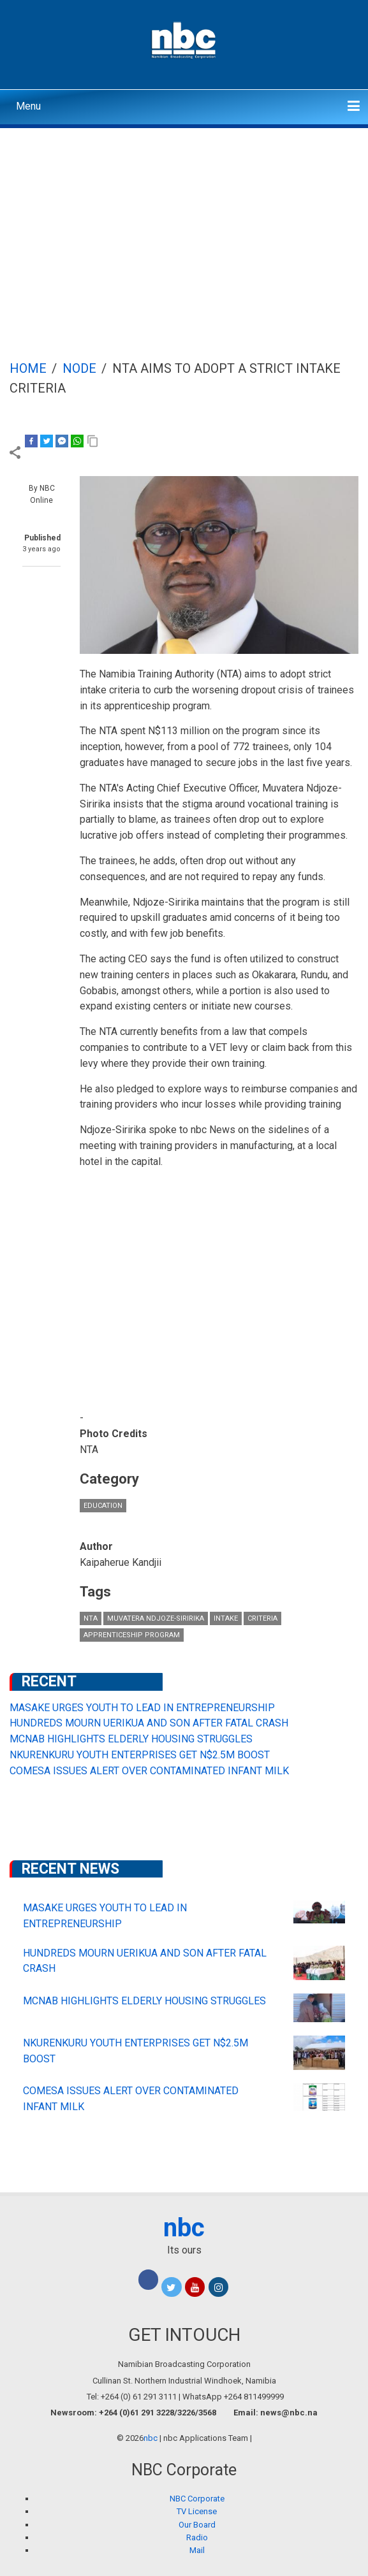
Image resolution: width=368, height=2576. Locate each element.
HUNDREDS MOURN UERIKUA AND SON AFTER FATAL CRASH (149, 1723)
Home (28, 368)
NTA (91, 1618)
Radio (197, 2537)
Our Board (197, 2524)
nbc (184, 2228)
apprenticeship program (132, 1635)
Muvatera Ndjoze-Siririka (155, 1618)
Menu (28, 106)
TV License (197, 2511)
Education (103, 1505)
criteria (262, 1618)
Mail (197, 2550)
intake (226, 1618)
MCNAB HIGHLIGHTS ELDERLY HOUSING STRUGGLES (131, 1739)
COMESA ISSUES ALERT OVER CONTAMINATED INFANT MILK (149, 1771)
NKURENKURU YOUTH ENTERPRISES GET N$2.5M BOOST (140, 1755)
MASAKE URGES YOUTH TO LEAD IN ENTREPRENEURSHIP (142, 1708)
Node (79, 368)
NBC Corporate (197, 2498)
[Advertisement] (184, 223)
